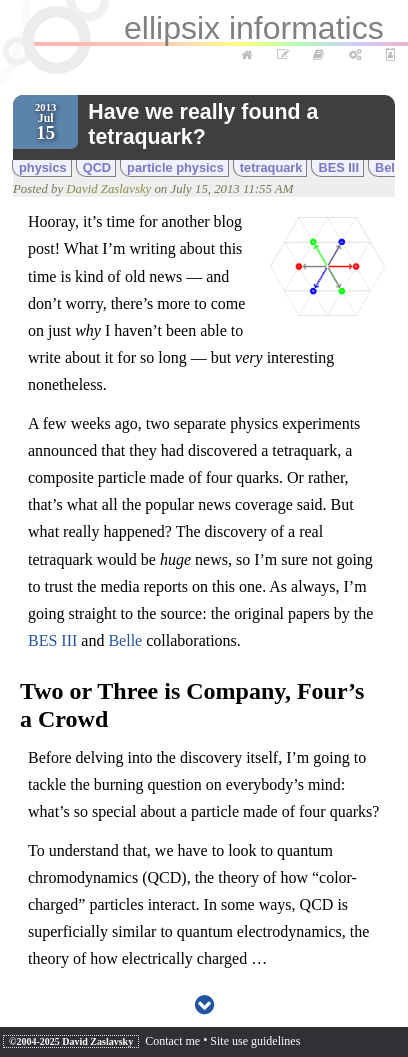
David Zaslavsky (108, 189)
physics (43, 167)
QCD (97, 167)
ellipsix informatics (254, 28)
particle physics (175, 167)
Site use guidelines (255, 1041)
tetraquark (271, 167)
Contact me (172, 1041)
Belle (125, 640)
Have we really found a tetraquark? (203, 124)
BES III (338, 167)
